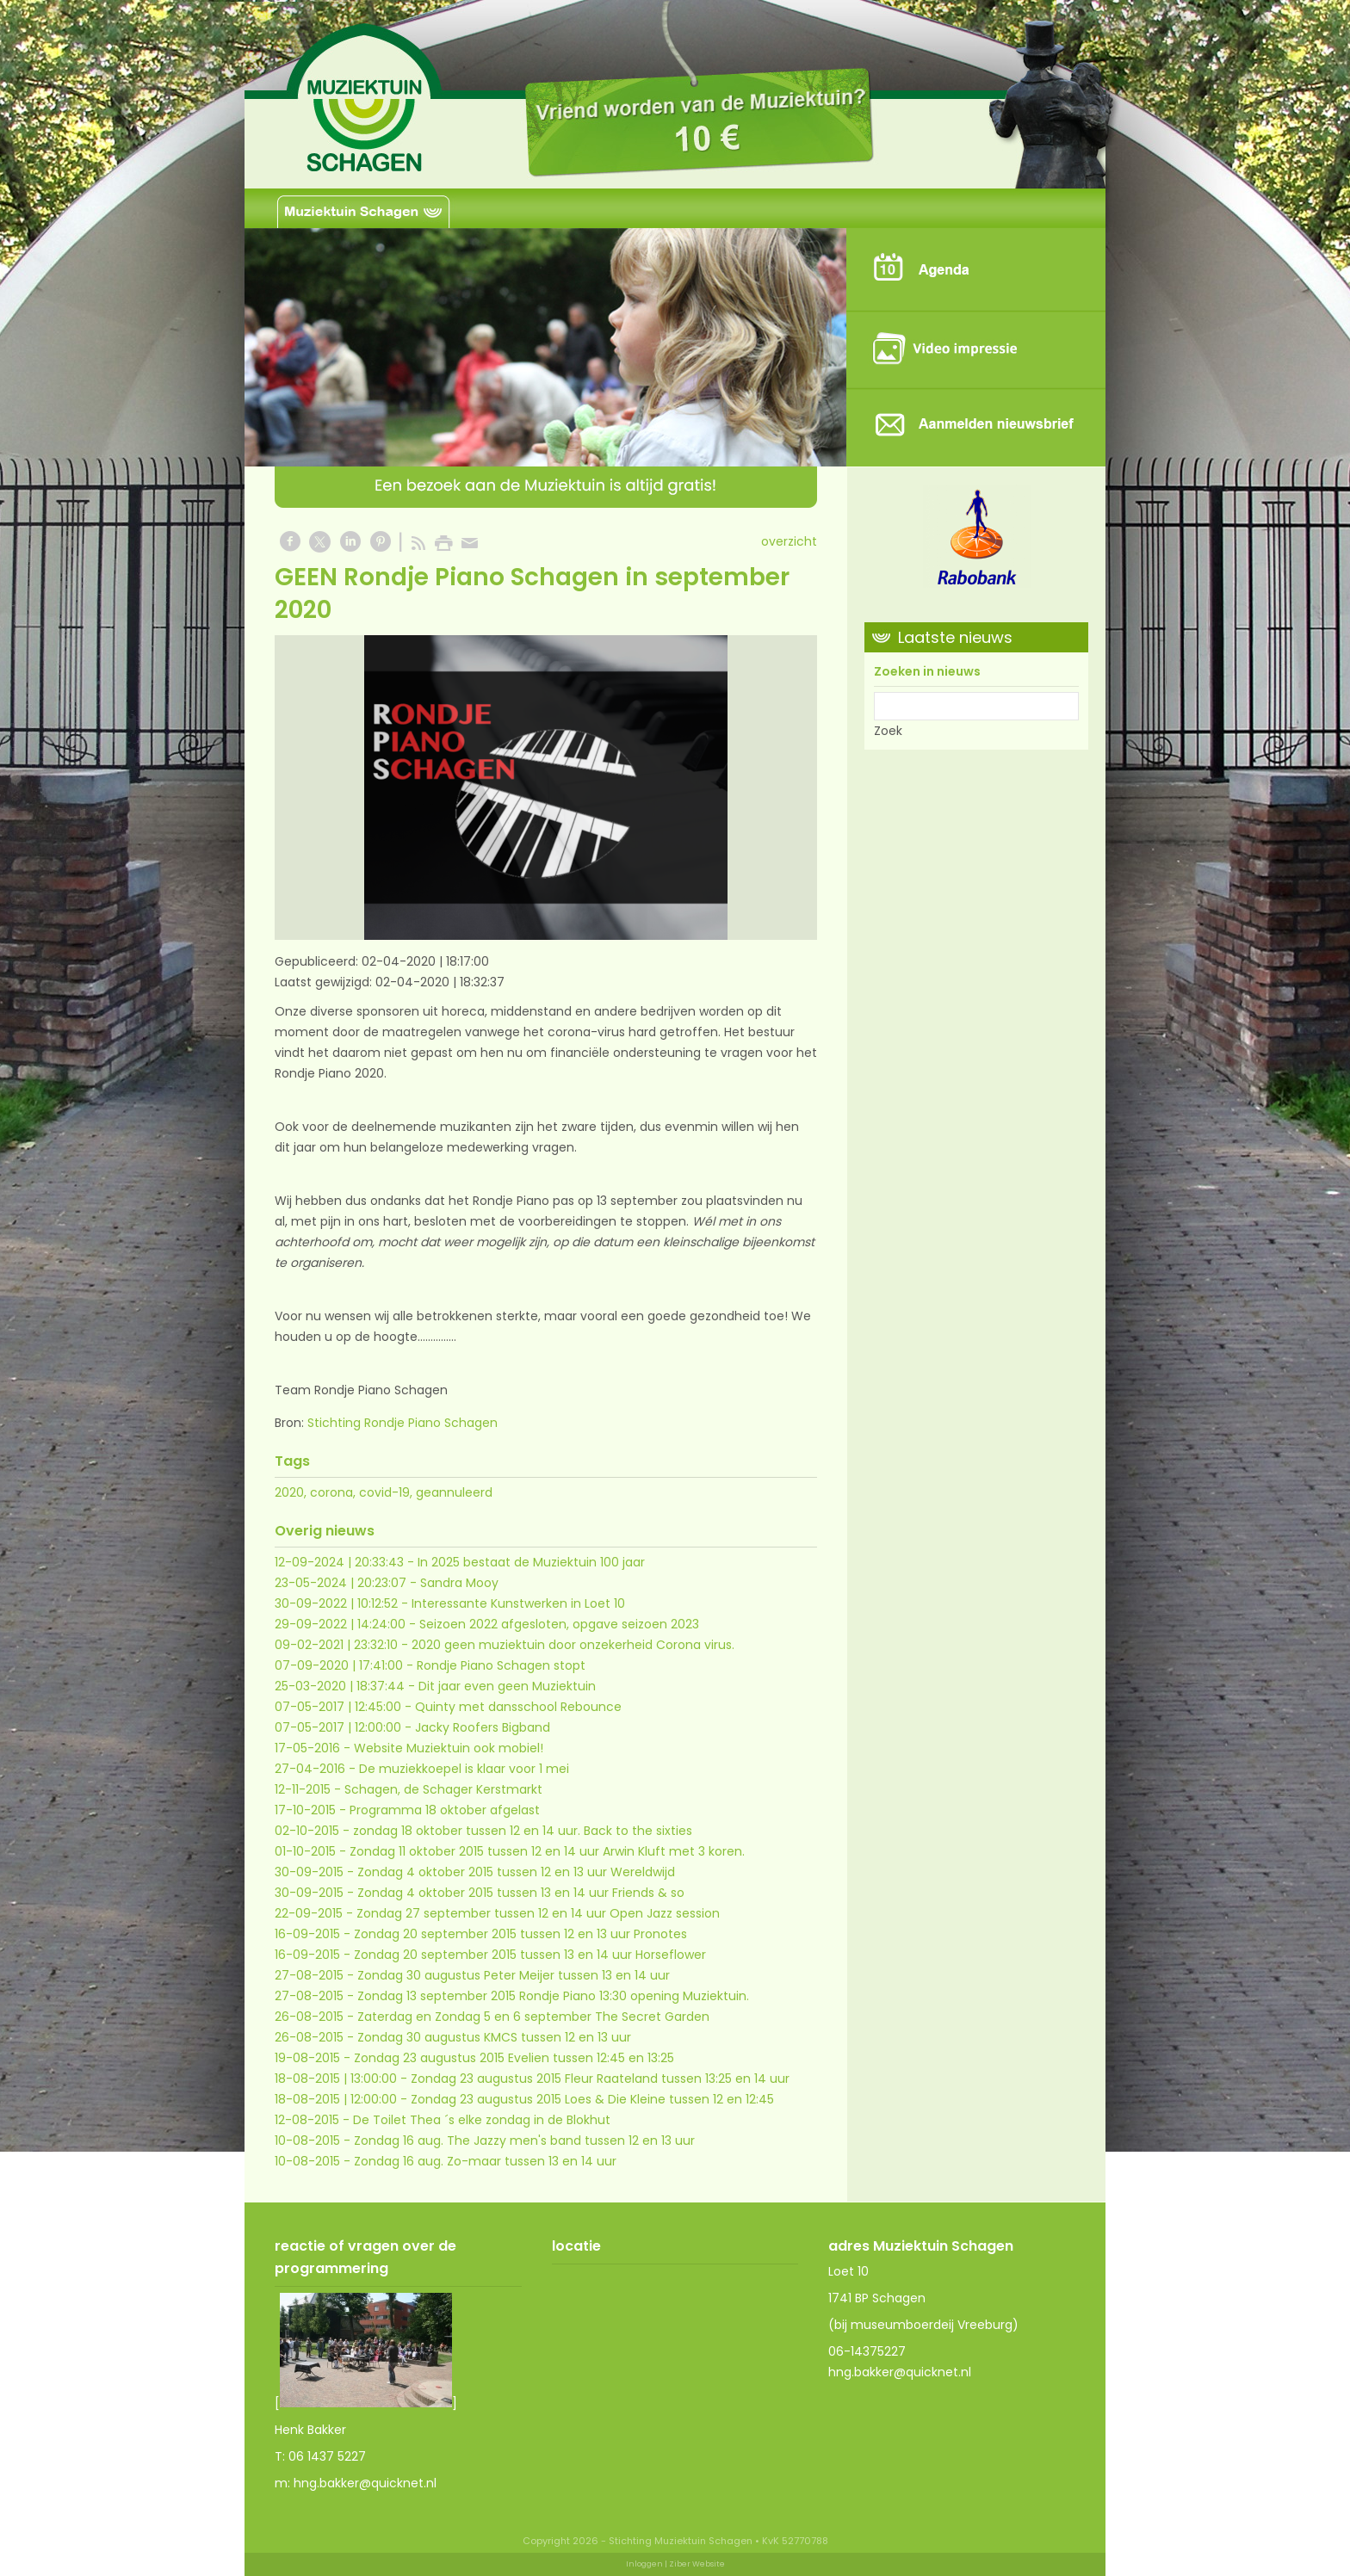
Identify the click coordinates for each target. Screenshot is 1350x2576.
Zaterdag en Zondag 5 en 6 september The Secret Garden (533, 2016)
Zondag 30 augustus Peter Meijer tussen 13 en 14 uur (513, 1975)
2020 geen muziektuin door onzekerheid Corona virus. (573, 1644)
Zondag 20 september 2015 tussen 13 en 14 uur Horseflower (530, 1954)
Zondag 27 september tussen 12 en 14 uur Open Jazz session (538, 1913)
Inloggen (644, 2564)
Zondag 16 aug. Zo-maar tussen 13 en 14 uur (485, 2161)
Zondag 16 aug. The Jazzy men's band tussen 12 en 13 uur (524, 2140)
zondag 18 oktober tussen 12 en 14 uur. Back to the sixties (522, 1830)
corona (331, 1492)
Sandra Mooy (459, 1582)
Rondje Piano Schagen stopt (501, 1665)
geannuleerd (454, 1492)
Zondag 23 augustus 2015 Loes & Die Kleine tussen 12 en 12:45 (592, 2099)
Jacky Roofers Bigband (482, 1727)
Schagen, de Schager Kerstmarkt (443, 1789)
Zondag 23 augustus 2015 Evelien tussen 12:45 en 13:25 (514, 2057)
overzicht (789, 541)
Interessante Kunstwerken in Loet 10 (518, 1603)
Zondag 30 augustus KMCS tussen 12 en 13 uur (494, 2037)
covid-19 (384, 1492)
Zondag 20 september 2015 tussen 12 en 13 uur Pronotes (520, 1934)
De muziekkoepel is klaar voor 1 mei (464, 1768)
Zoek (888, 730)
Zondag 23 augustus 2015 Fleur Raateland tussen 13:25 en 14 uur (600, 2078)
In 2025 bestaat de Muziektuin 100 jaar (531, 1562)
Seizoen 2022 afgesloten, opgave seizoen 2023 (559, 1624)
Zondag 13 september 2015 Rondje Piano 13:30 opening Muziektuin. (553, 1996)
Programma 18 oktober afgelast (445, 1810)
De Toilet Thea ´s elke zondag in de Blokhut (481, 2119)
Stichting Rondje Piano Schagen (402, 1422)
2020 (289, 1492)
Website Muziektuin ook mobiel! (448, 1748)
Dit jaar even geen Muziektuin (507, 1686)
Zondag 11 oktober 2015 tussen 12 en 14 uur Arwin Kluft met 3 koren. (547, 1851)
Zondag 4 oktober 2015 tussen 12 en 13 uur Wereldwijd (516, 1872)
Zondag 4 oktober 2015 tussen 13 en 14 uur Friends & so (520, 1892)
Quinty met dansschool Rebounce (518, 1706)
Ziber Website (697, 2564)
